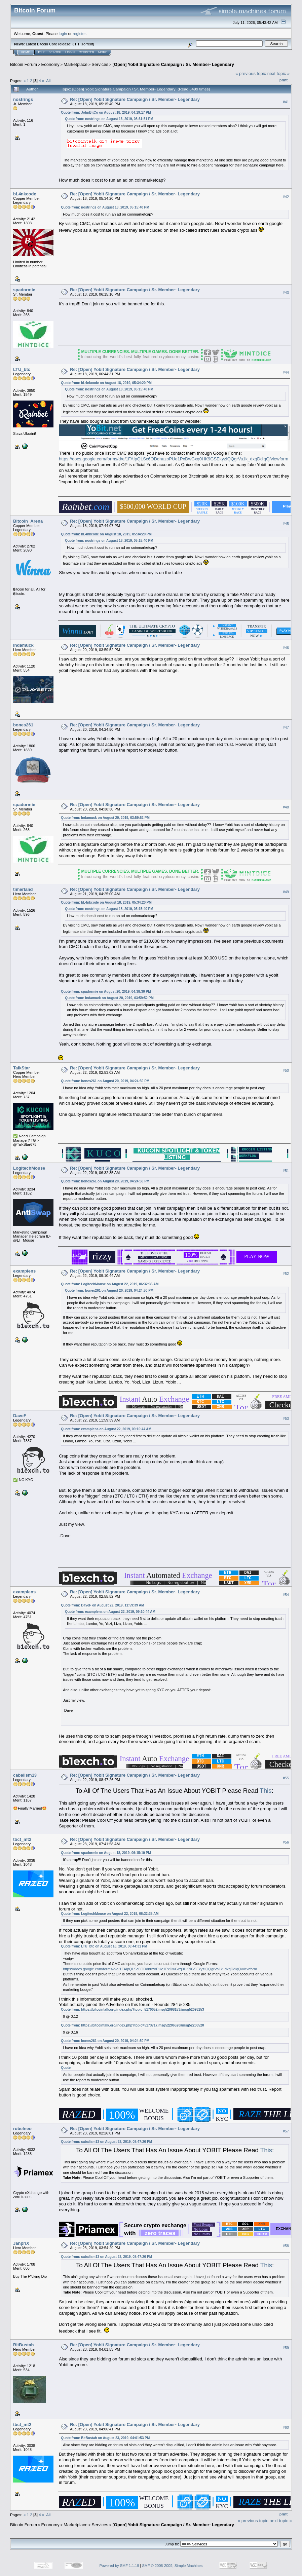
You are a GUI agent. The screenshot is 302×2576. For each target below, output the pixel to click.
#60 (286, 2427)
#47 (286, 727)
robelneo (22, 2128)
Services (99, 64)
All (48, 80)
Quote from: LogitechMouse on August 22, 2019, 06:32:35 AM (109, 1284)
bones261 (23, 724)
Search (55, 52)
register (79, 33)
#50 (286, 1070)
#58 (286, 2246)
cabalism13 (25, 1775)
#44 (286, 372)
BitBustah (23, 2344)
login (63, 33)
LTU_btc (21, 369)
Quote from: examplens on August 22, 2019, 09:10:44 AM (106, 1429)
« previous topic (250, 73)
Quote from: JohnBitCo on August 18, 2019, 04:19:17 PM (106, 112)
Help (41, 52)
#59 (286, 2348)
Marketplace (75, 64)
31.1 (75, 44)
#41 (286, 102)
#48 (286, 807)
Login (70, 52)
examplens (24, 1271)
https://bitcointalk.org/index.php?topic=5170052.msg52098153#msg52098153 (142, 2009)
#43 (286, 293)
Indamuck (23, 645)
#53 (286, 1418)
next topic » (278, 73)
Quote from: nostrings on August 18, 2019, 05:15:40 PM (105, 207)
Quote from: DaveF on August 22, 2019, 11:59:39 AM (102, 1605)
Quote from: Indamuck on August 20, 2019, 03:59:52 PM (105, 818)
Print (283, 80)
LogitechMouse (29, 1168)
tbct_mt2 (22, 1839)
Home (25, 52)
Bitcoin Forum (23, 64)
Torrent (87, 44)
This (265, 1790)
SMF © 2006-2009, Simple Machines (172, 2566)
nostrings (23, 99)
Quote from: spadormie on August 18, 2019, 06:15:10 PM (106, 1853)
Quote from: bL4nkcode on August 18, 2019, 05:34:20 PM (106, 383)
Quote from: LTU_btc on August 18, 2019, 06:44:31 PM (104, 1946)
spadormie (24, 289)
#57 (286, 2131)
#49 (286, 892)
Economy (50, 64)
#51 (286, 1171)
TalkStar (21, 1067)
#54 (286, 1595)
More (102, 52)
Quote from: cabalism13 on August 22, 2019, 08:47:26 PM (106, 2142)
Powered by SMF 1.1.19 (119, 2566)
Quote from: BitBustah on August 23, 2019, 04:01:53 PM (105, 2438)
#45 (286, 524)
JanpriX (21, 2243)
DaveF (19, 1415)
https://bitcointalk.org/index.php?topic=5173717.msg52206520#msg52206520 (142, 2025)
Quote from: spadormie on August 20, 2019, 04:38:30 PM (106, 991)
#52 (286, 1274)
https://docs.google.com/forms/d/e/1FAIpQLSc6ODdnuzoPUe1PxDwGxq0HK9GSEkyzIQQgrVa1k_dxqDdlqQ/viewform (173, 458)
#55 (286, 1778)
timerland (23, 889)
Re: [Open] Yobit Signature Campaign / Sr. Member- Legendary (135, 99)
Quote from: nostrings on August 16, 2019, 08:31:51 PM (109, 119)
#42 (286, 197)
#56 (286, 1842)
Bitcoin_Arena (28, 521)
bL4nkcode (24, 193)
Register (86, 52)
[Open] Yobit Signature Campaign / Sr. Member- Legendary (173, 64)
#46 (286, 648)
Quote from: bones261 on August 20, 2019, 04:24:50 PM (105, 1081)
